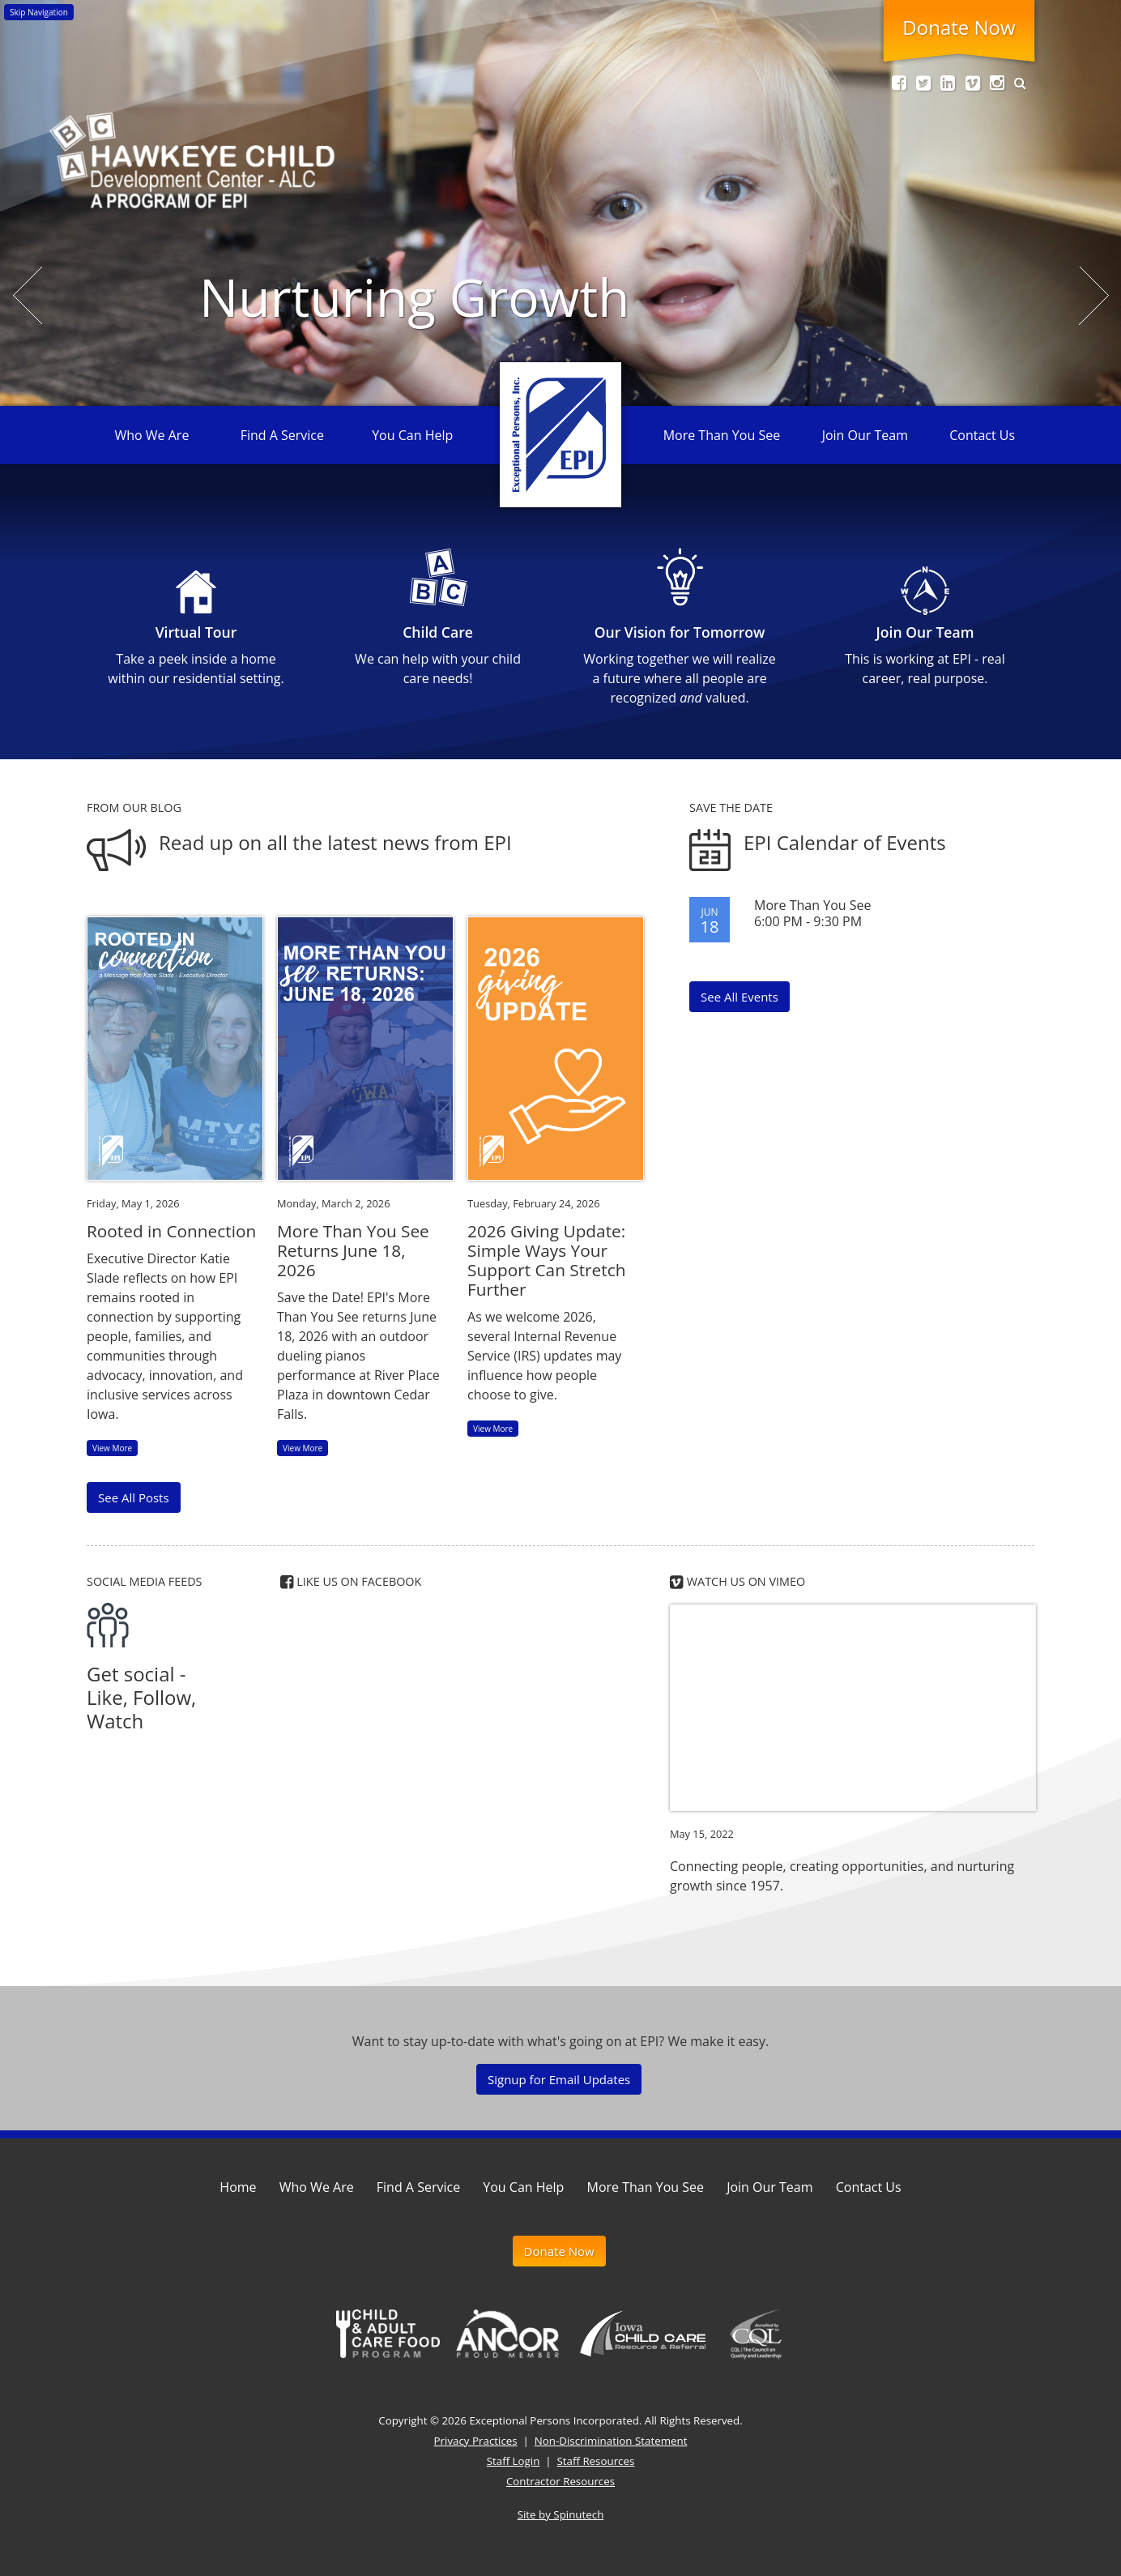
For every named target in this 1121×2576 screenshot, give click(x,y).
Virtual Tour (196, 632)
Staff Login (513, 2461)
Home (238, 2187)
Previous (30, 294)
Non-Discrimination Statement (611, 2440)
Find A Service (282, 435)
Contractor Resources (560, 2481)
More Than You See (721, 435)
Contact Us (982, 435)
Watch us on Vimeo (737, 1581)
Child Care (438, 632)
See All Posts (133, 1497)
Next (1096, 294)
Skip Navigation (39, 12)
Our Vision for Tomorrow (680, 632)
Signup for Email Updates (559, 2079)
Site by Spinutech (561, 2514)
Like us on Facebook (351, 1581)
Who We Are (151, 435)
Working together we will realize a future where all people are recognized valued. (679, 678)
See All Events (739, 997)
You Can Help (412, 435)
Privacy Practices (476, 2440)
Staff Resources (596, 2461)
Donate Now (958, 27)
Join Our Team (865, 435)
